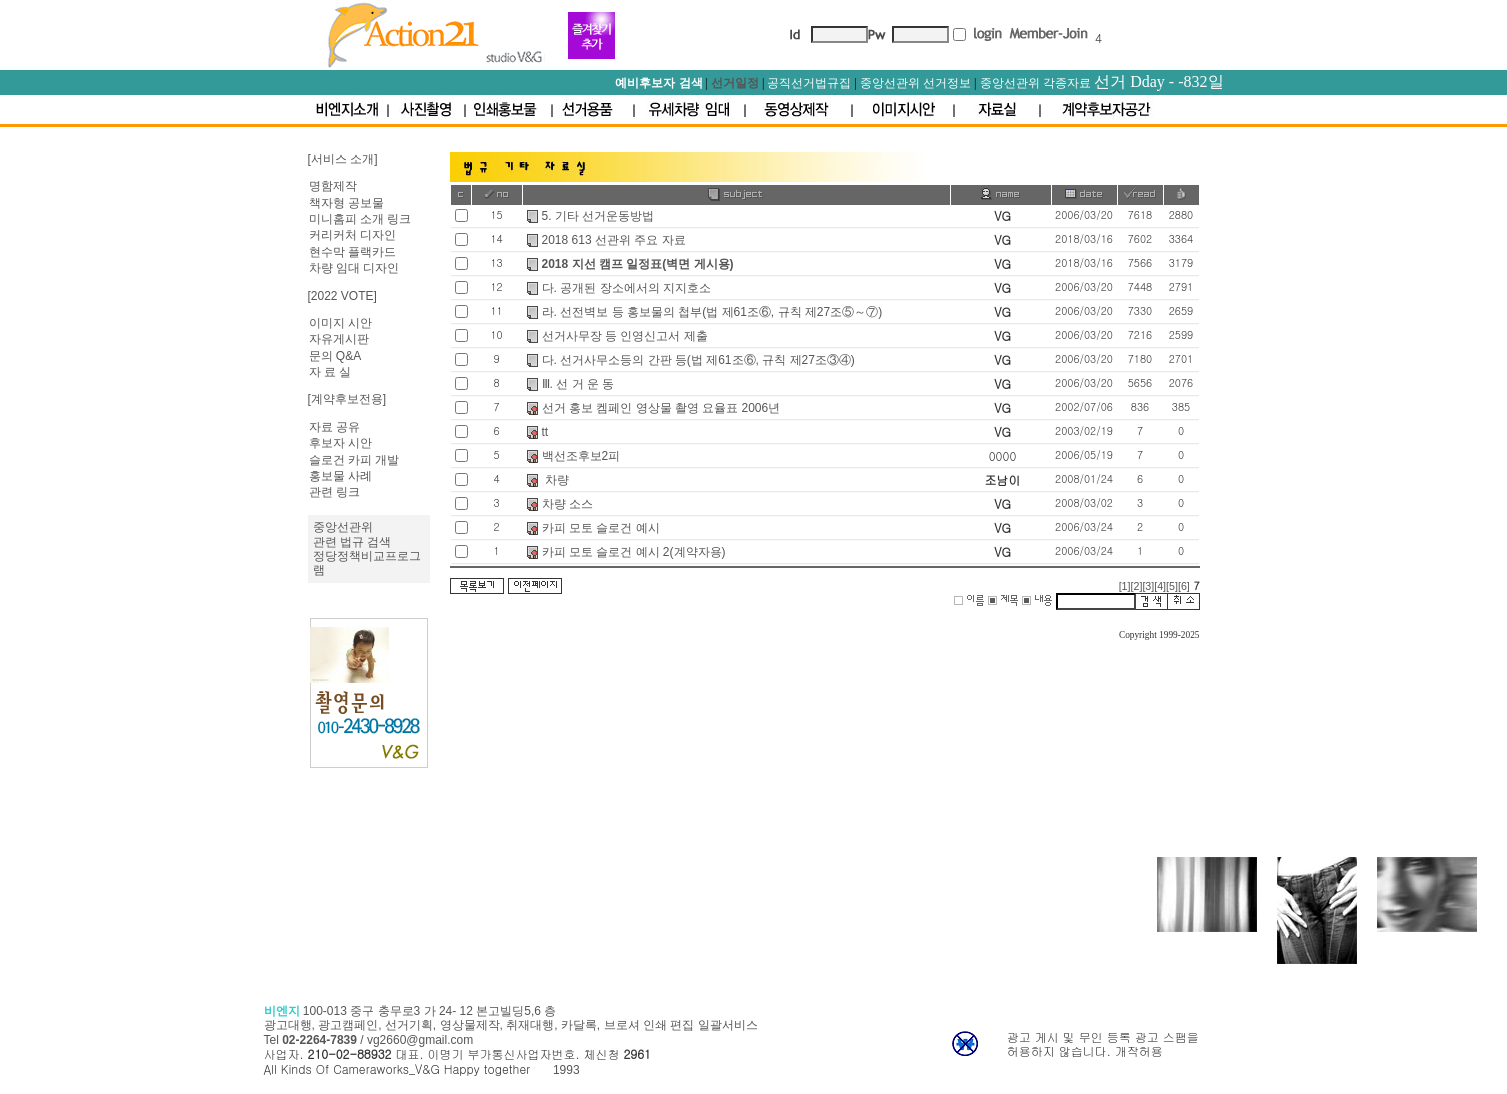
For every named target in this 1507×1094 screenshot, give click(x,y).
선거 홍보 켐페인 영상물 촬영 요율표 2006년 (661, 408)
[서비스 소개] (343, 159)
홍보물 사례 (340, 476)
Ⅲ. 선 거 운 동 (578, 384)
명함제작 (333, 186)
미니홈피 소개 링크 (360, 219)
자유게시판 (339, 339)
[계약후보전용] (347, 399)
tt (545, 432)
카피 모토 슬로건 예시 (601, 528)
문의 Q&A (335, 356)
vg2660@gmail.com (420, 1040)
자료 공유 (334, 427)
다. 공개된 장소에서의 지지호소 (626, 288)
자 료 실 (330, 372)
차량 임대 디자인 (354, 268)
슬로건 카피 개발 (354, 460)
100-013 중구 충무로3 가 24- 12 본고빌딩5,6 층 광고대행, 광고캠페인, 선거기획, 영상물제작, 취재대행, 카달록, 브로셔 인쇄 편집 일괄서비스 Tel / (511, 1025)
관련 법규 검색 (352, 542)
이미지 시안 (340, 323)
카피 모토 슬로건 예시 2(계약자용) (634, 552)
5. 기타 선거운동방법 (598, 216)
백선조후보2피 (581, 456)
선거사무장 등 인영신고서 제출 (625, 336)
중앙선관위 (343, 527)
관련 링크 (334, 492)
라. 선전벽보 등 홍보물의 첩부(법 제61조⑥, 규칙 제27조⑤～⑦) (712, 312)
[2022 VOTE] (342, 296)
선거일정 (735, 83)
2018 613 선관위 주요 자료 (614, 240)
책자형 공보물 (346, 203)
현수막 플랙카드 (352, 252)
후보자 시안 (340, 443)
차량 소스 (567, 504)
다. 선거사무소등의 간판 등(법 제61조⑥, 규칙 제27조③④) (698, 360)
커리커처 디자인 (352, 235)
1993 (566, 1070)
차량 (555, 480)
